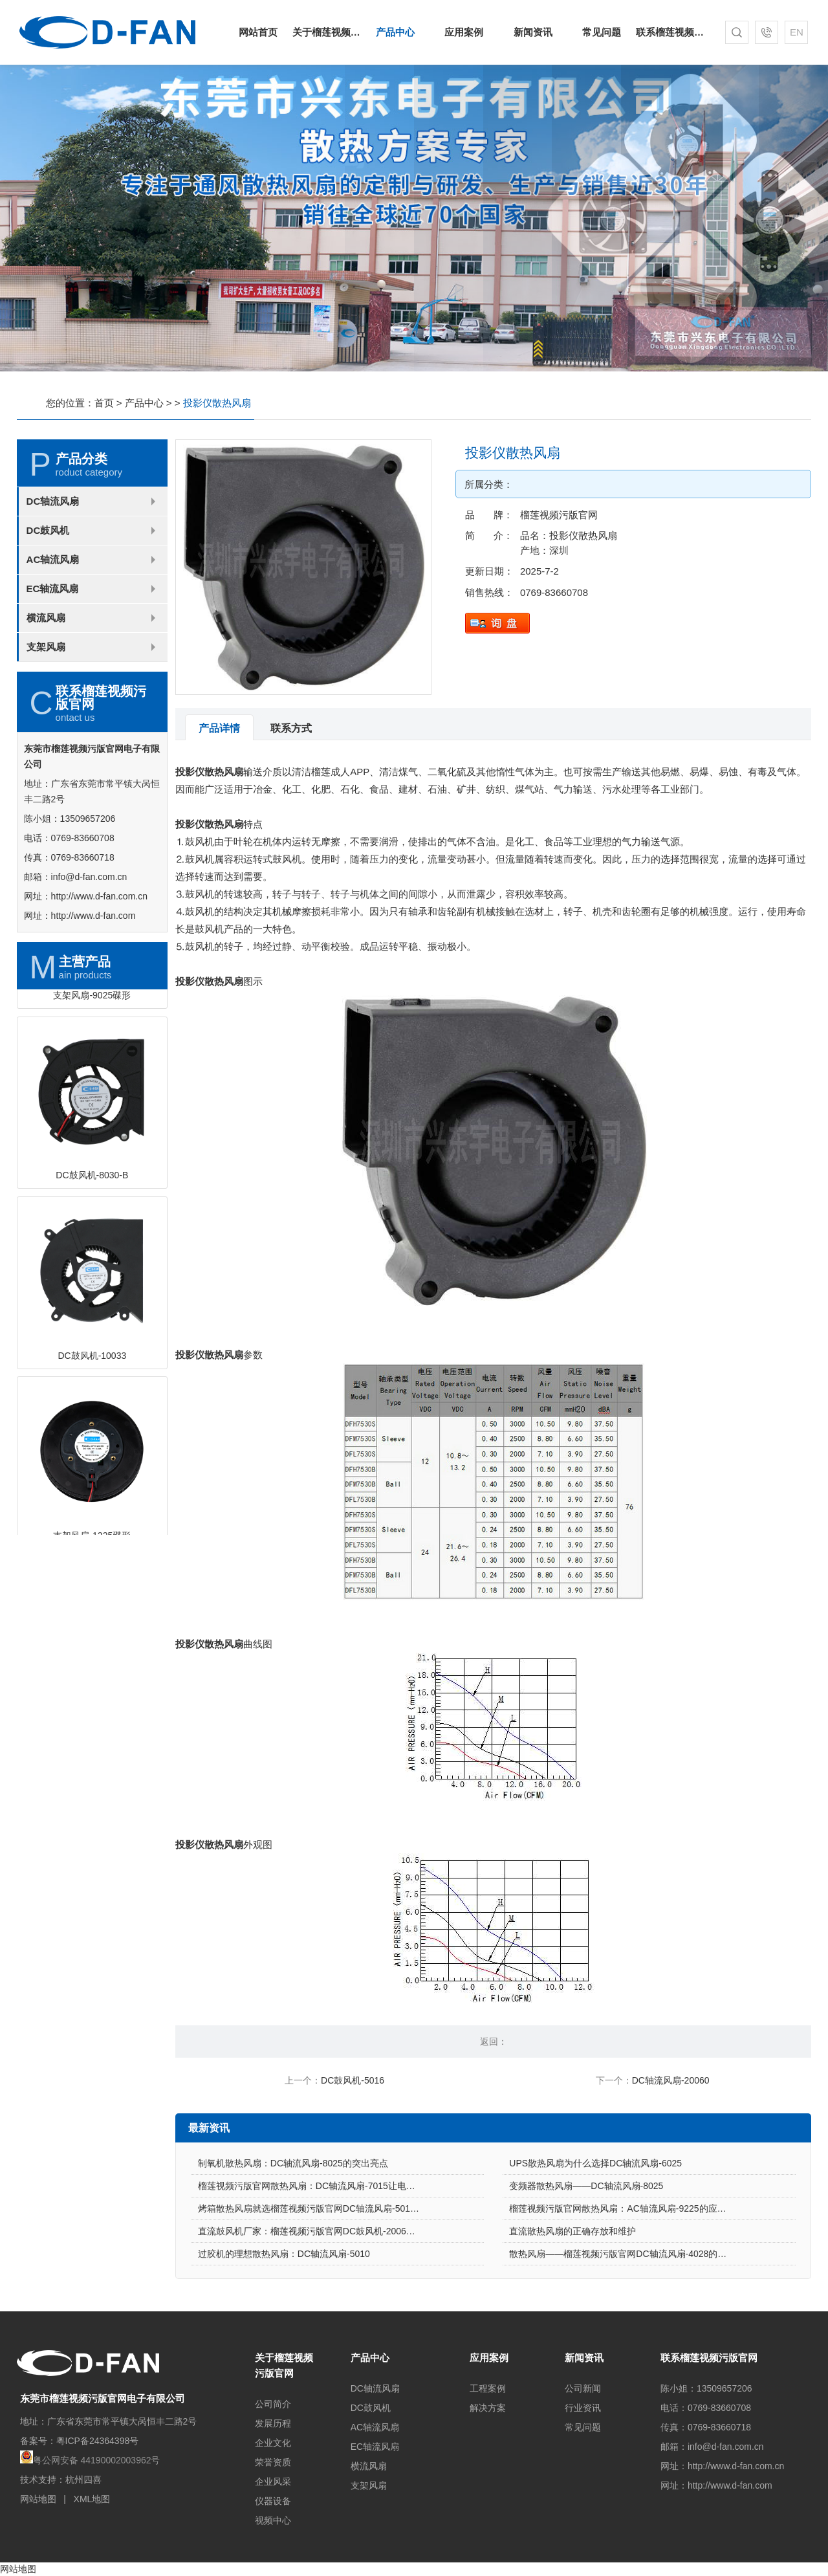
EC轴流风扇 (53, 646)
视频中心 (273, 2520)
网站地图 (38, 2499)
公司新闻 (583, 2388)
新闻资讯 (533, 32)
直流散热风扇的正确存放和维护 (572, 2289)
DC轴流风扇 (53, 558)
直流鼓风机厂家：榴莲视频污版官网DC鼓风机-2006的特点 (315, 2289)
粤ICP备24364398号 (97, 2441)
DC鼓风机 (48, 587)
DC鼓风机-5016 (352, 2080)
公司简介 (273, 2404)
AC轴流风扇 (53, 616)
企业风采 (273, 2481)
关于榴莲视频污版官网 (326, 32)
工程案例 (488, 2388)
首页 (104, 402)
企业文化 (273, 2443)
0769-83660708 (612, 592)
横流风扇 (46, 675)
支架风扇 (46, 704)
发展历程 (273, 2423)
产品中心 (395, 32)
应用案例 (463, 32)
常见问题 (601, 32)
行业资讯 (583, 2408)
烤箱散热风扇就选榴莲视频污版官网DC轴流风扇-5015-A (311, 2266)
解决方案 (488, 2408)
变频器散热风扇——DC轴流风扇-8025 (586, 2243)
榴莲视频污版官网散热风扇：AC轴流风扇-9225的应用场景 (626, 2266)
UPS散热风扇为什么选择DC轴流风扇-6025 (595, 2221)
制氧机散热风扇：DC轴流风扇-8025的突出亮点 (293, 2221)
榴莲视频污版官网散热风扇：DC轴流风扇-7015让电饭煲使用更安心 (334, 2243)
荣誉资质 (273, 2462)
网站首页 (258, 32)
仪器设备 (273, 2501)
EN (796, 32)
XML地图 (92, 2499)
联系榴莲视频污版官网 (670, 32)
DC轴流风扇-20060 (671, 2080)
